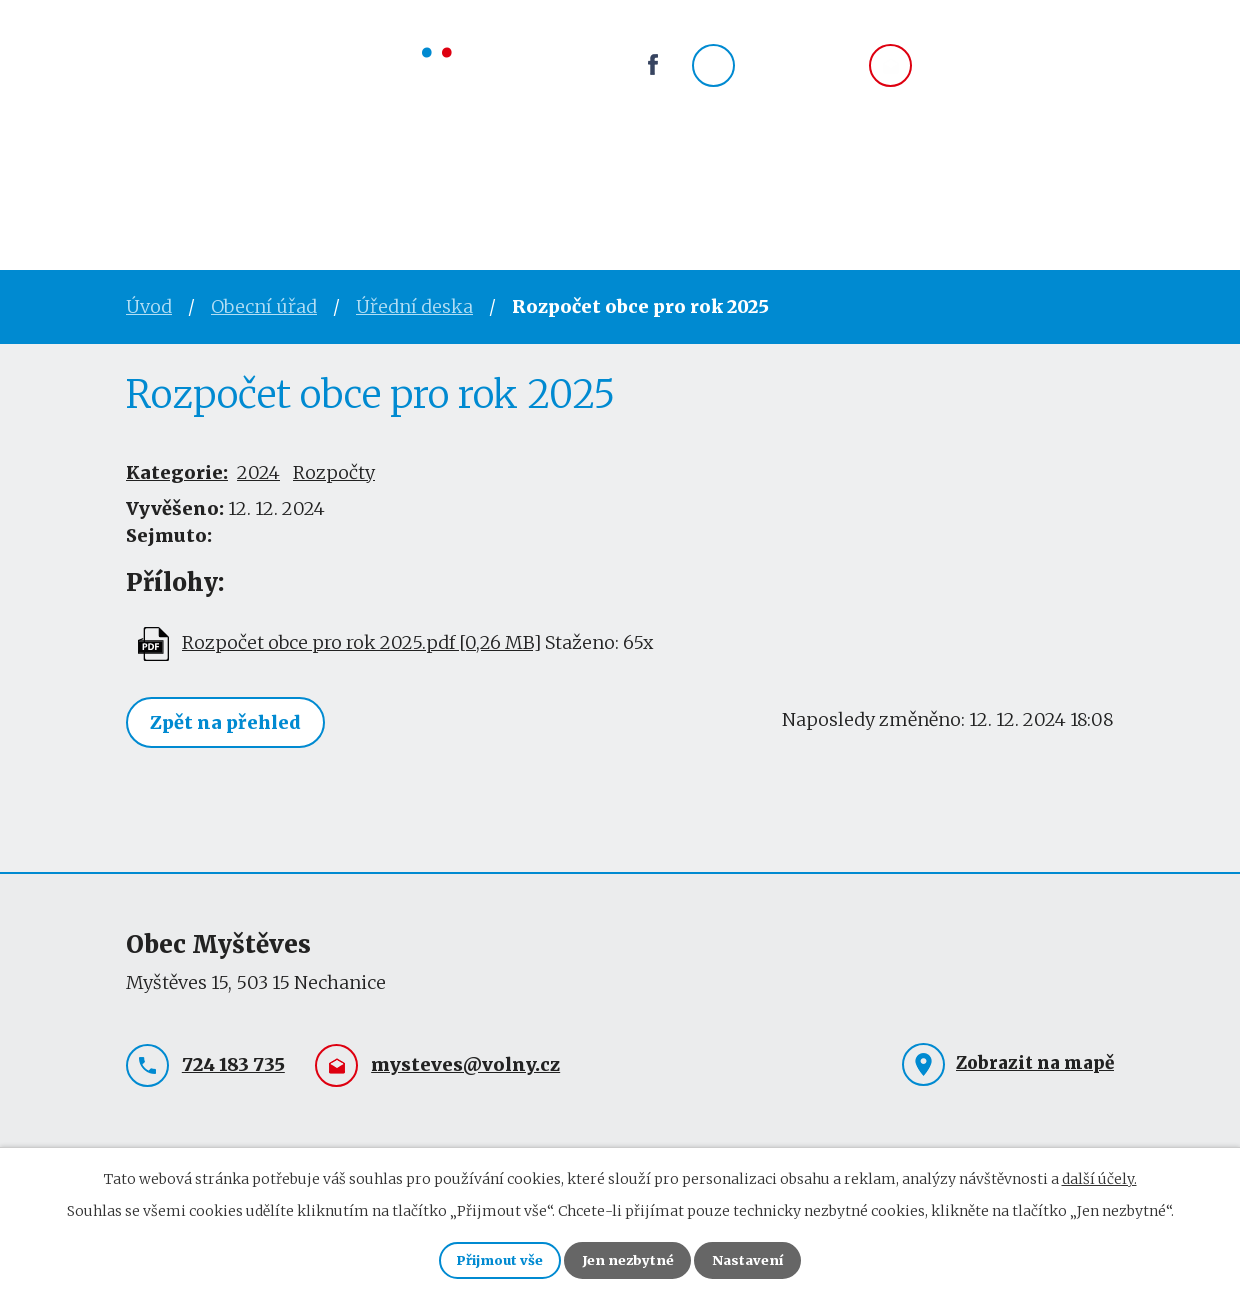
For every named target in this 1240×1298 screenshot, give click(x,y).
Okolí (624, 185)
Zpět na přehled (230, 723)
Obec (417, 185)
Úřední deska (414, 306)
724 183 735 (799, 76)
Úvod (155, 185)
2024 (258, 472)
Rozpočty (334, 472)
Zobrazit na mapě (1035, 1063)
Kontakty (743, 185)
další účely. (1099, 1174)
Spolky (519, 185)
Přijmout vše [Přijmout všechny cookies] (484, 1258)
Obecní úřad (287, 185)
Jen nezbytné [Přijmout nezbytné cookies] (628, 1258)
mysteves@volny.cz (1019, 76)
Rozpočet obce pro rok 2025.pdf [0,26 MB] (361, 642)
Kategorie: (177, 472)
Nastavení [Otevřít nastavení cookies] (764, 1258)
